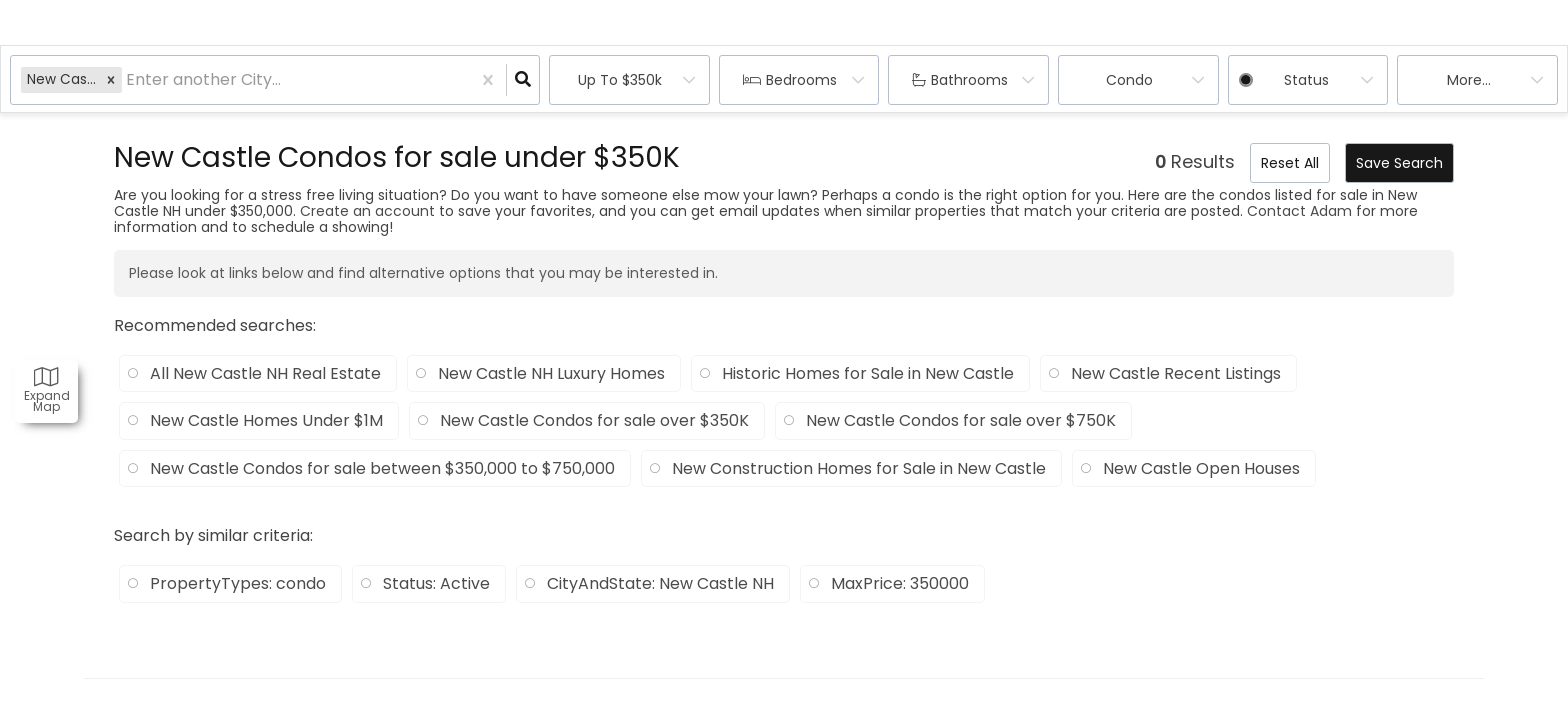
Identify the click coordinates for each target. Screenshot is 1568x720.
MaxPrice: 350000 (900, 584)
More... (1469, 80)
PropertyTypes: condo (238, 584)
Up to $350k (620, 80)
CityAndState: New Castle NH (660, 584)
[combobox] (128, 80)
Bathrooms (969, 80)
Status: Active (436, 584)
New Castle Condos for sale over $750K (961, 421)
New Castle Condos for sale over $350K (594, 421)
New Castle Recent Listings (1176, 373)
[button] (111, 79)
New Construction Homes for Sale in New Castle (859, 468)
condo (1129, 80)
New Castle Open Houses (1201, 468)
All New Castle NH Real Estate (265, 373)
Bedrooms (801, 80)
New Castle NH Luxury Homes (551, 373)
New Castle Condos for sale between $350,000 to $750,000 (382, 468)
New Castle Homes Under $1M (266, 421)
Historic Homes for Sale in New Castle (868, 373)
